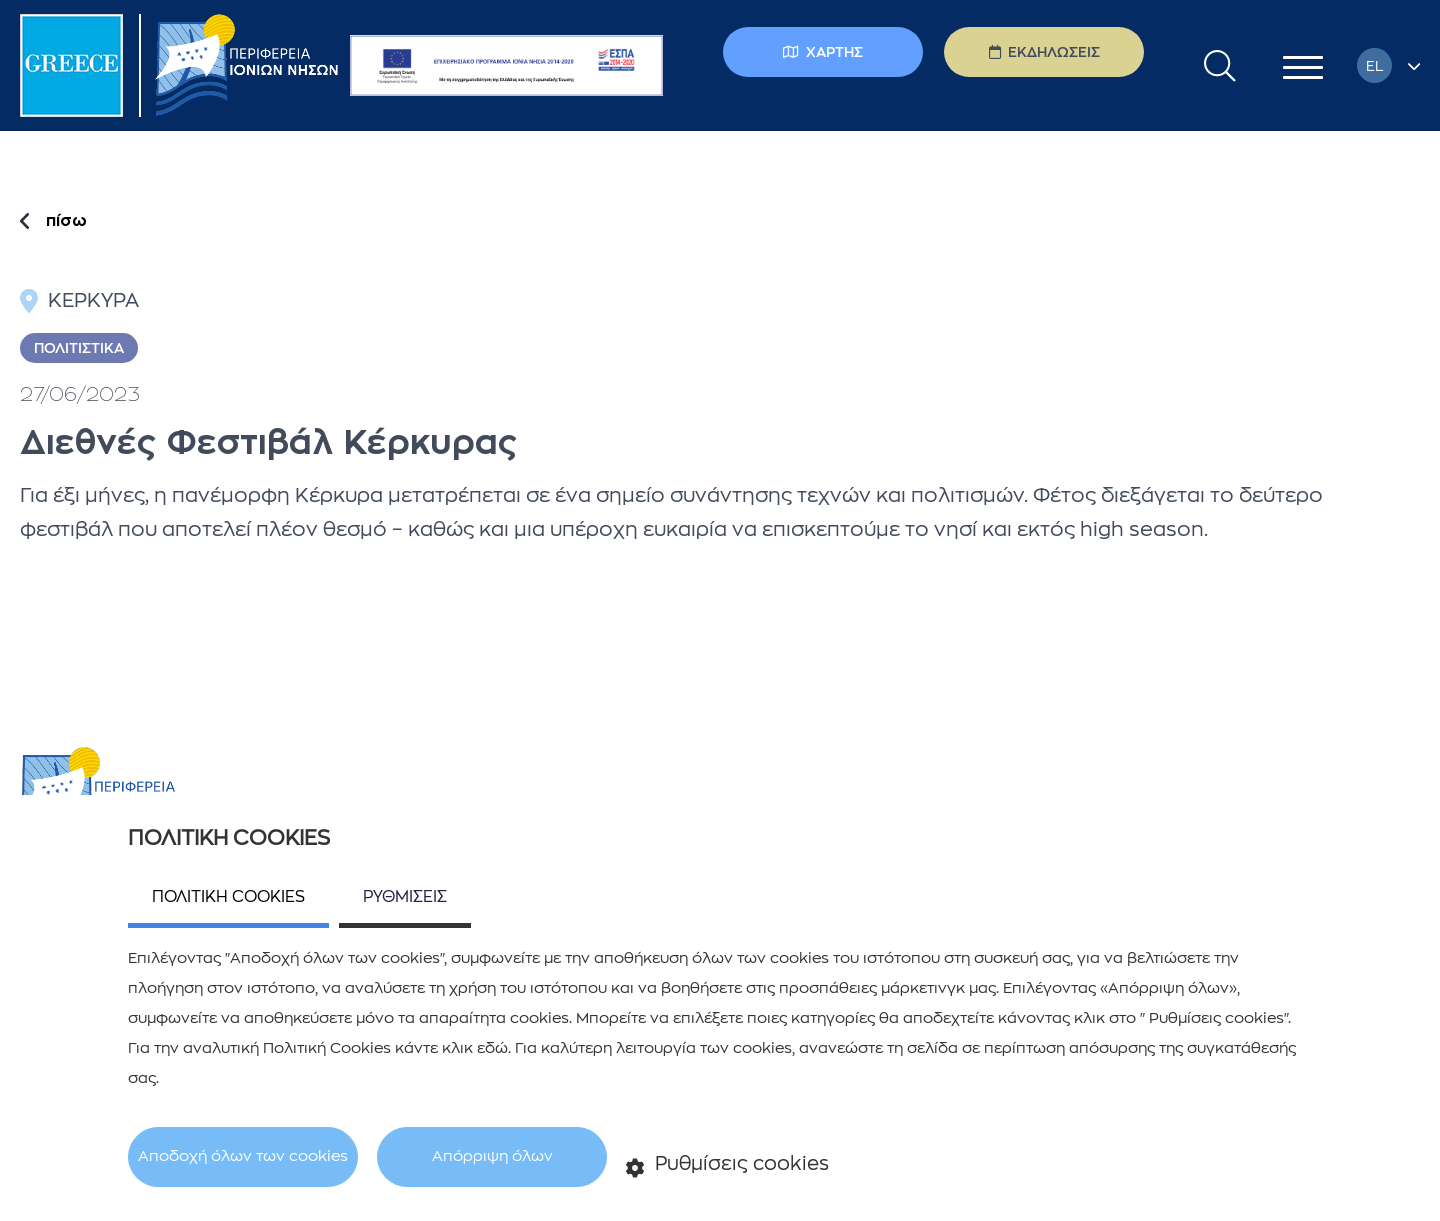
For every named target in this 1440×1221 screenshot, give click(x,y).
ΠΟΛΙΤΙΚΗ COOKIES (228, 897)
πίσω (66, 221)
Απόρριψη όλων (492, 1156)
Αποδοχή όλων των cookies (243, 1156)
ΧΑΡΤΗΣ (823, 52)
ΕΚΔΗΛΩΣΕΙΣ (1044, 52)
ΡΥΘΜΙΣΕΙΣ (405, 897)
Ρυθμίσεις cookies (727, 1165)
